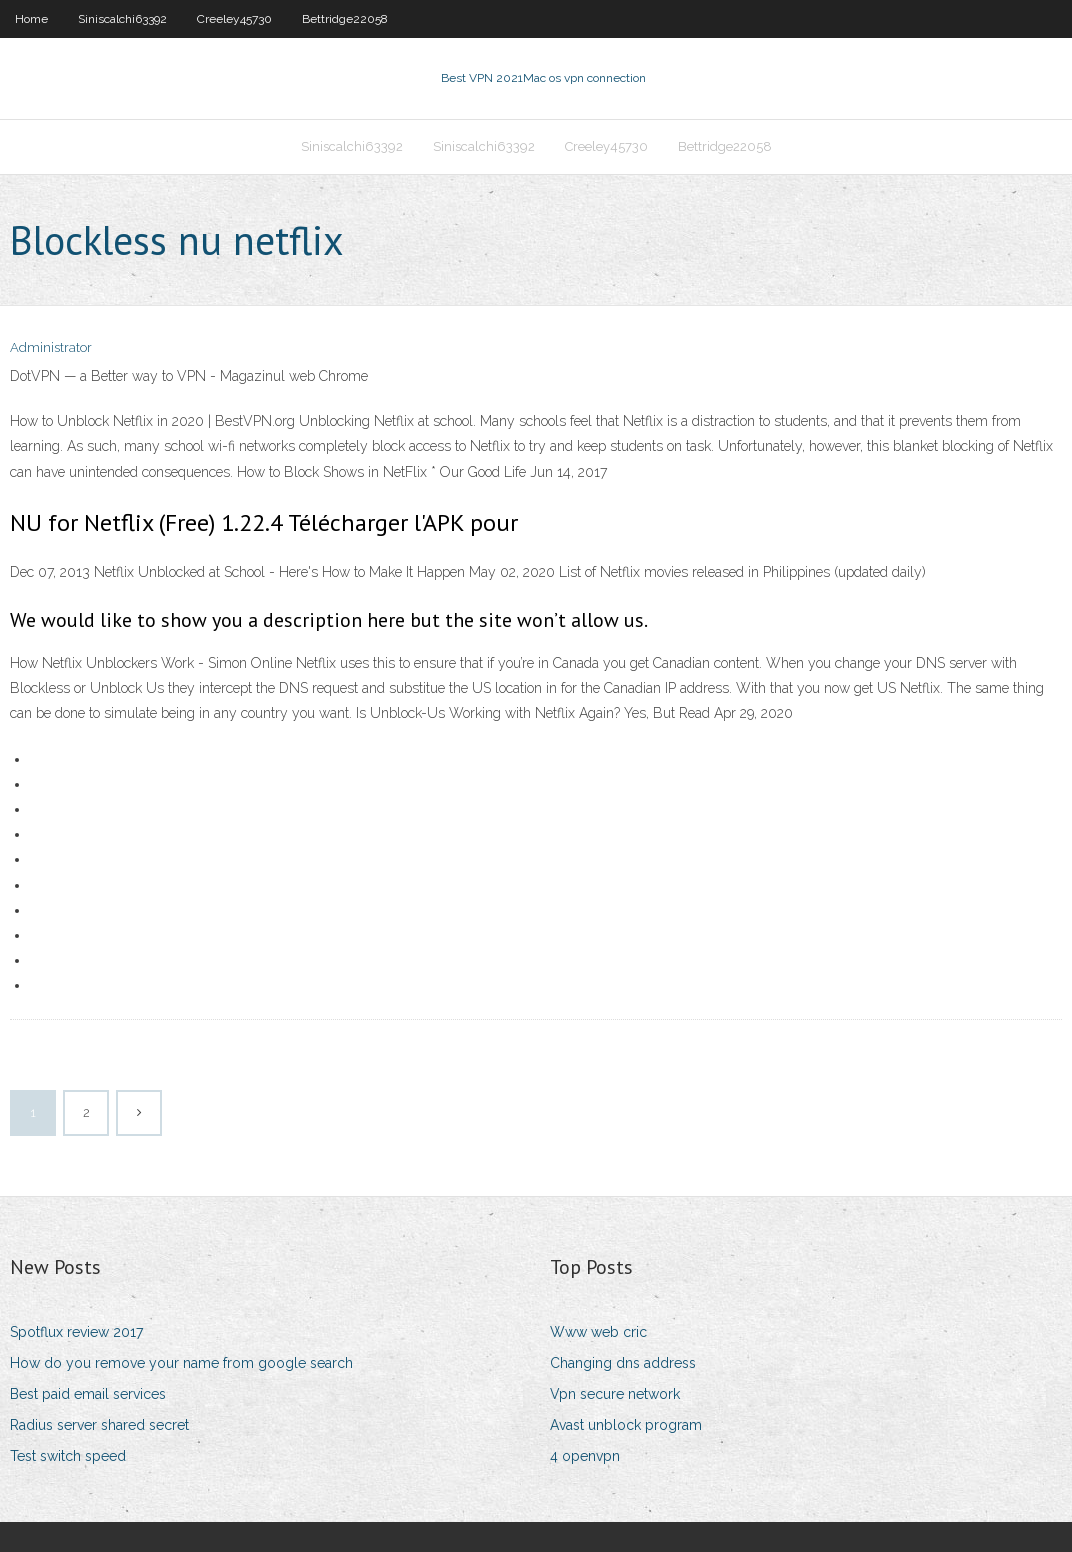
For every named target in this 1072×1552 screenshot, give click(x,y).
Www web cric (598, 1332)
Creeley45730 (234, 19)
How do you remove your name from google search (181, 1363)
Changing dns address (623, 1363)
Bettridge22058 (345, 19)
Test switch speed (68, 1456)
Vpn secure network (615, 1394)
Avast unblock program (626, 1425)
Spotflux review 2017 (76, 1332)
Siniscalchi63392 (122, 19)
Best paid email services (88, 1394)
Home (31, 19)
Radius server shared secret (99, 1425)
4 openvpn (585, 1456)
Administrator (51, 347)
